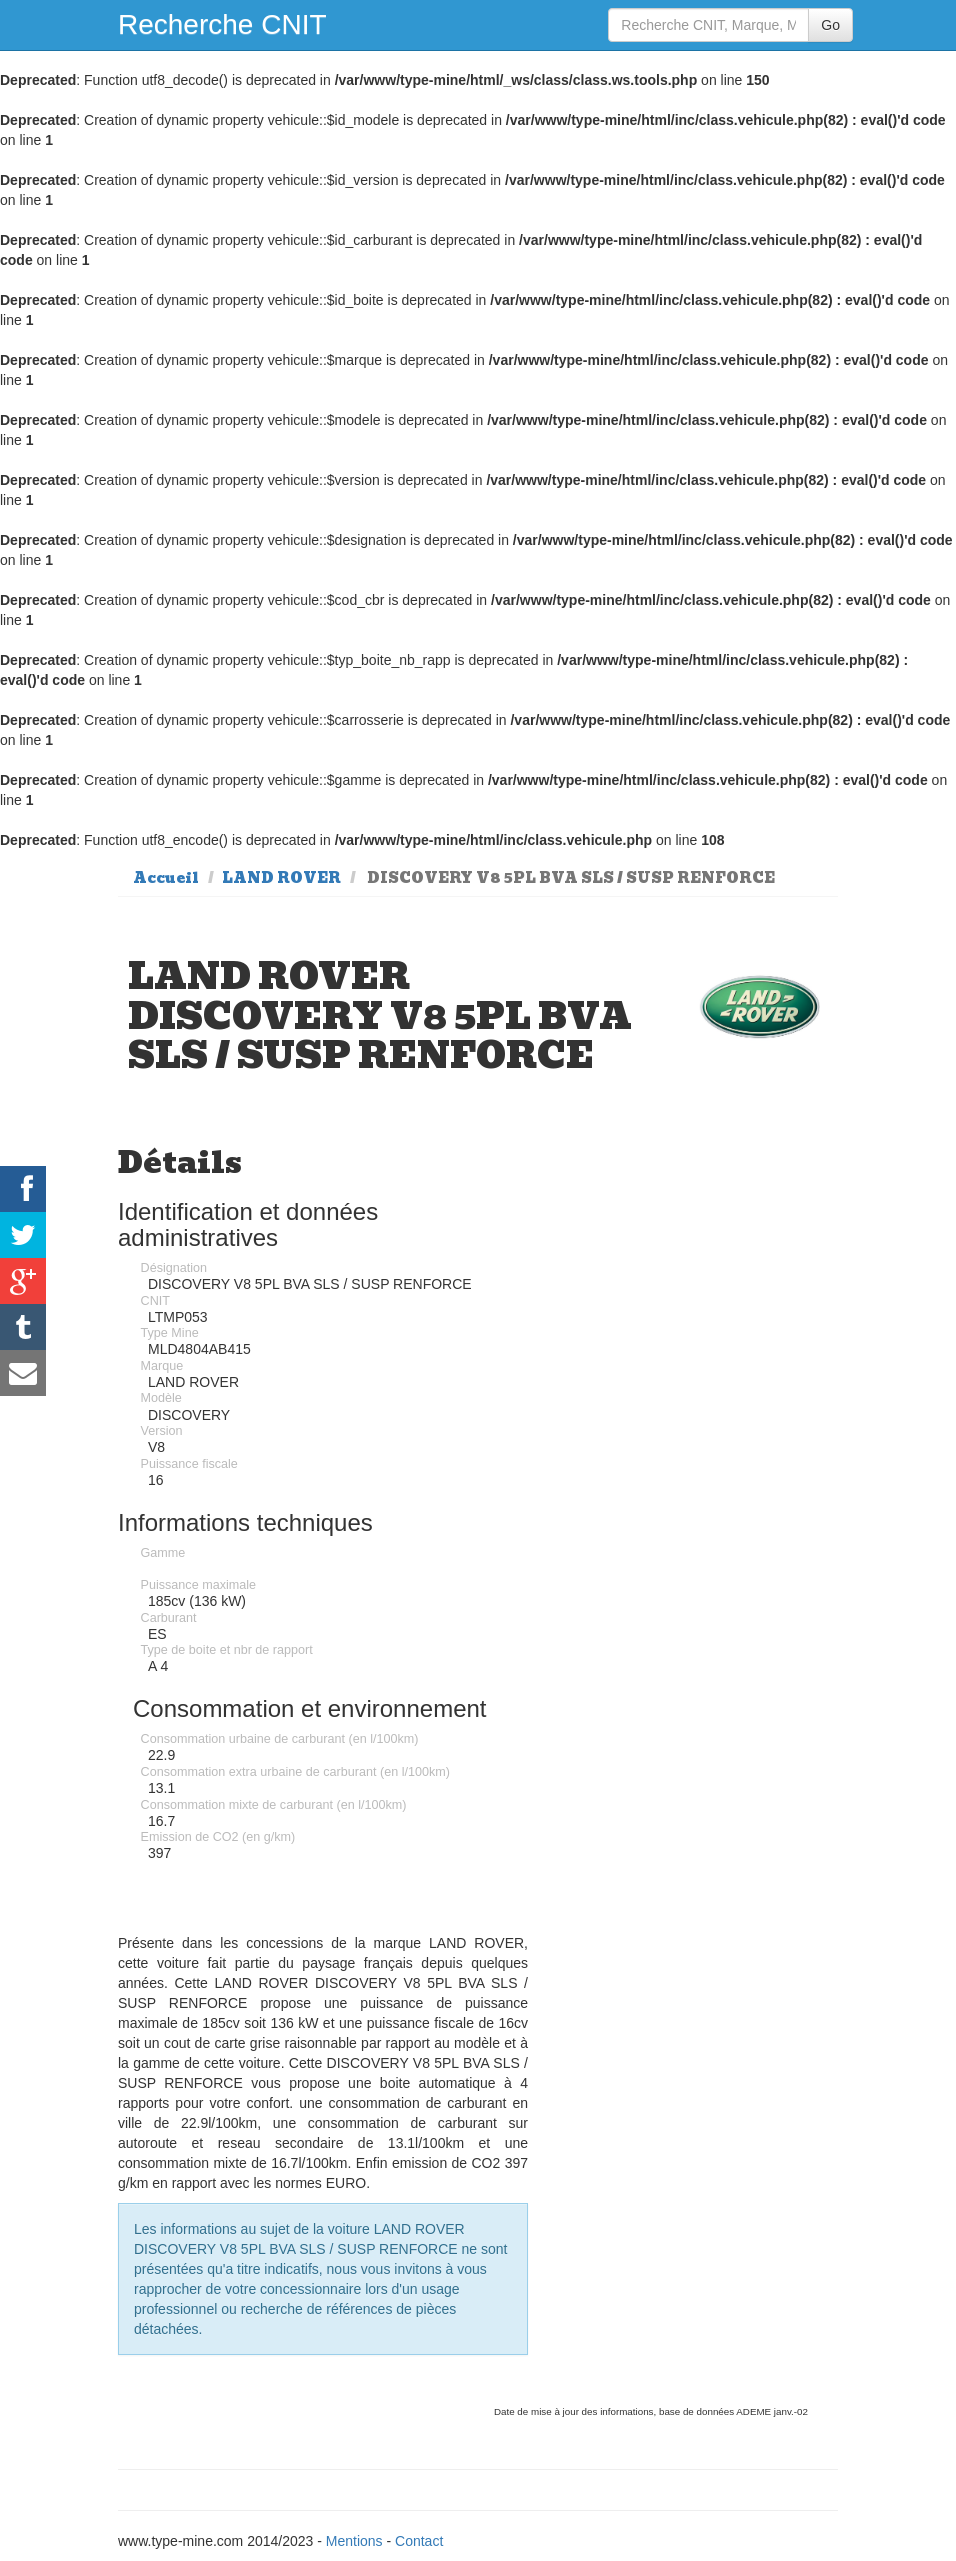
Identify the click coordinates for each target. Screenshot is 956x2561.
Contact (419, 2541)
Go (830, 25)
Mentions (354, 2541)
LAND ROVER (281, 878)
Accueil (166, 878)
